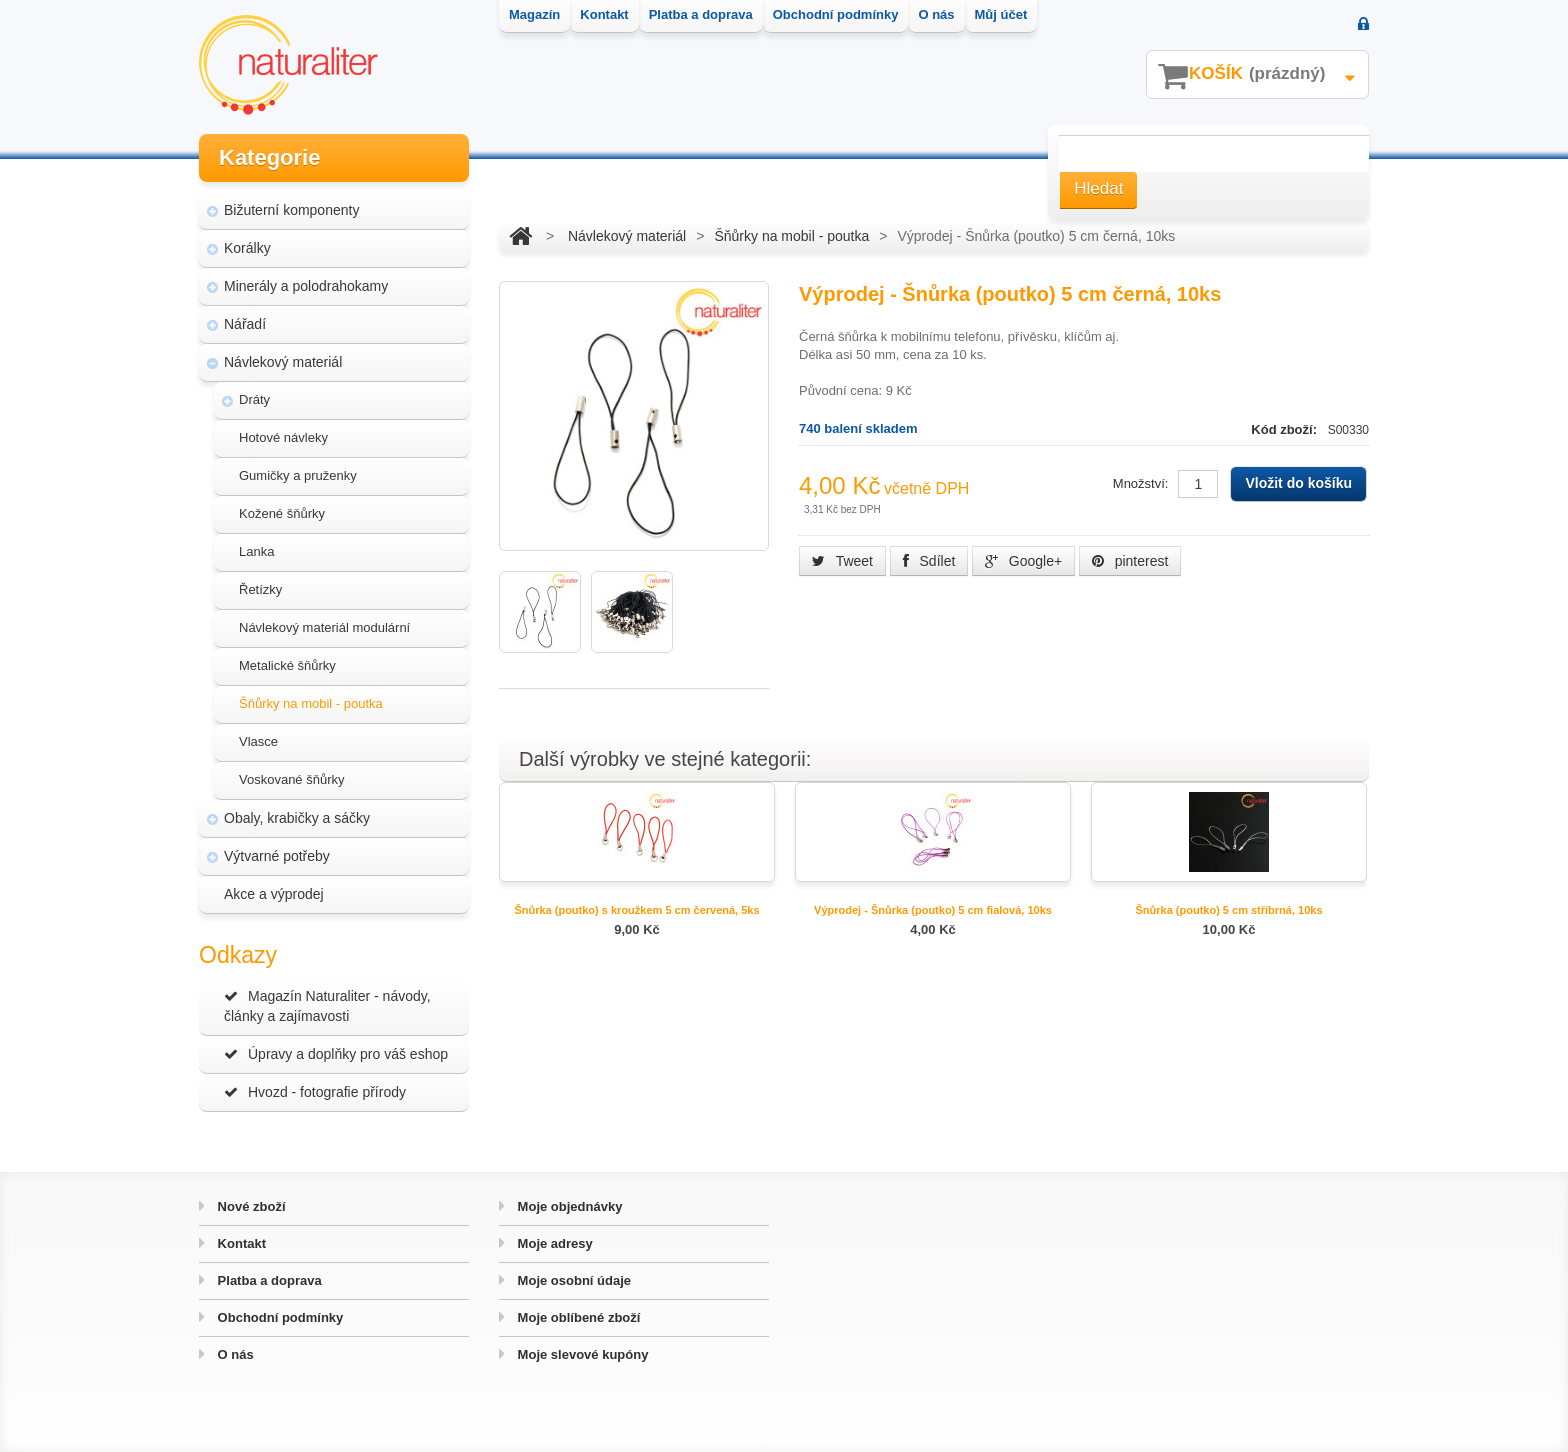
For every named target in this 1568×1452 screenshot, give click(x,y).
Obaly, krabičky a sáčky (297, 818)
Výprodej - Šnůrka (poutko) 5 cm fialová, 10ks (933, 910)
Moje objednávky (568, 1206)
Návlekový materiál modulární (324, 627)
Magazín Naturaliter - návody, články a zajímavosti (327, 1006)
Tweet (842, 561)
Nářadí (245, 324)
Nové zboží (250, 1206)
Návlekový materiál (283, 362)
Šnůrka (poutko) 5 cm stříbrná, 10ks (1228, 910)
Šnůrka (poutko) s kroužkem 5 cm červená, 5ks (636, 910)
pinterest (1130, 561)
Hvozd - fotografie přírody (315, 1092)
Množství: (1141, 483)
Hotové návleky (283, 437)
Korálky (247, 248)
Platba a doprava (268, 1280)
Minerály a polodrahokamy (306, 286)
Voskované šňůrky (292, 779)
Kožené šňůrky (282, 513)
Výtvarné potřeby (277, 856)
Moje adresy (553, 1243)
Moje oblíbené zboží (577, 1317)
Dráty (254, 399)
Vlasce (258, 741)
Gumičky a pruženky (298, 475)
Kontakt (240, 1243)
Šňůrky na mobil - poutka (311, 703)
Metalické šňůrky (287, 665)
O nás (234, 1354)
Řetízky (260, 589)
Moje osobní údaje (572, 1280)
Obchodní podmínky (278, 1317)
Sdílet (929, 561)
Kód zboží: (1285, 429)
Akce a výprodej (274, 894)
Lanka (256, 551)
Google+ (1023, 561)
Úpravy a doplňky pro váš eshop (336, 1054)
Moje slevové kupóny (581, 1354)
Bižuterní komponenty (291, 210)
